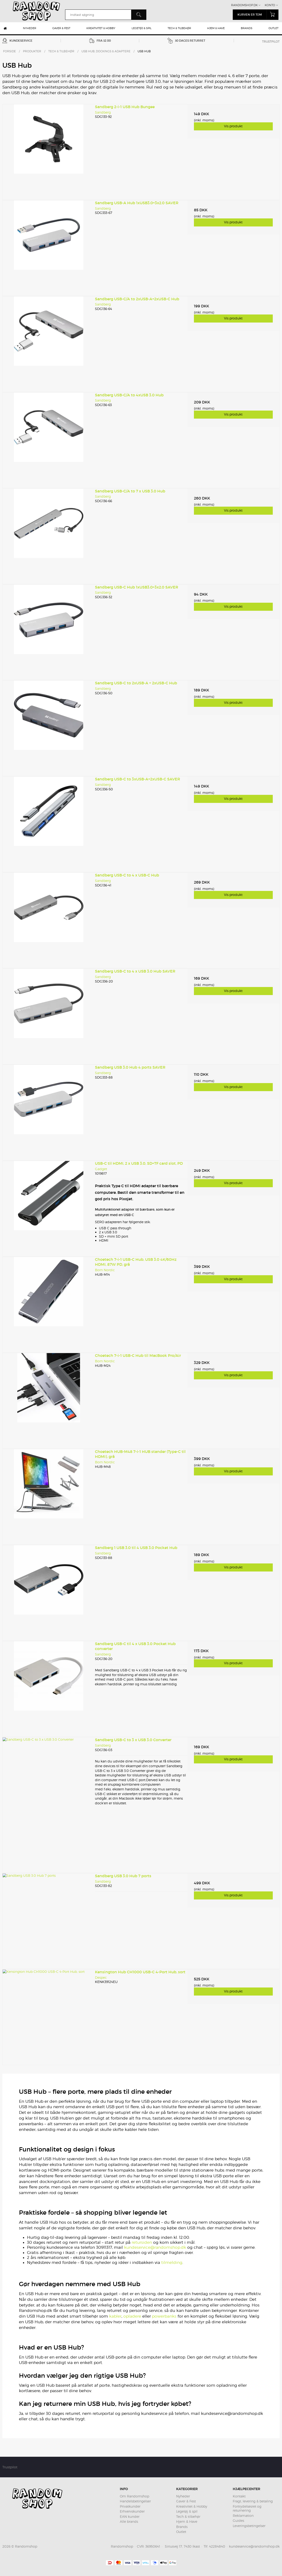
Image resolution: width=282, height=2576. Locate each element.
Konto (270, 5)
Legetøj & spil (142, 28)
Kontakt (239, 2496)
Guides (238, 2520)
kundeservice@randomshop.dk (155, 2247)
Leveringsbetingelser (249, 2526)
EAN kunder (129, 2516)
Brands (246, 28)
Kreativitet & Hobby (100, 28)
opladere (132, 2316)
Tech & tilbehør (179, 28)
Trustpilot (271, 41)
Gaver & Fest (61, 28)
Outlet (273, 28)
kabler (115, 2316)
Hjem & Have (216, 28)
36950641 (152, 2546)
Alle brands (129, 2521)
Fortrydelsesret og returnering (247, 2508)
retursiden (142, 2242)
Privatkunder (130, 2506)
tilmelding (171, 2262)
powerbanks (164, 2316)
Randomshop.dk (244, 5)
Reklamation (243, 2516)
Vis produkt (233, 126)
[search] (98, 14)
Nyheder (29, 28)
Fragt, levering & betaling (253, 2501)
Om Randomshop (134, 2496)
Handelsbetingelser (135, 2501)
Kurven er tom (257, 14)
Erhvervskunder (132, 2511)
